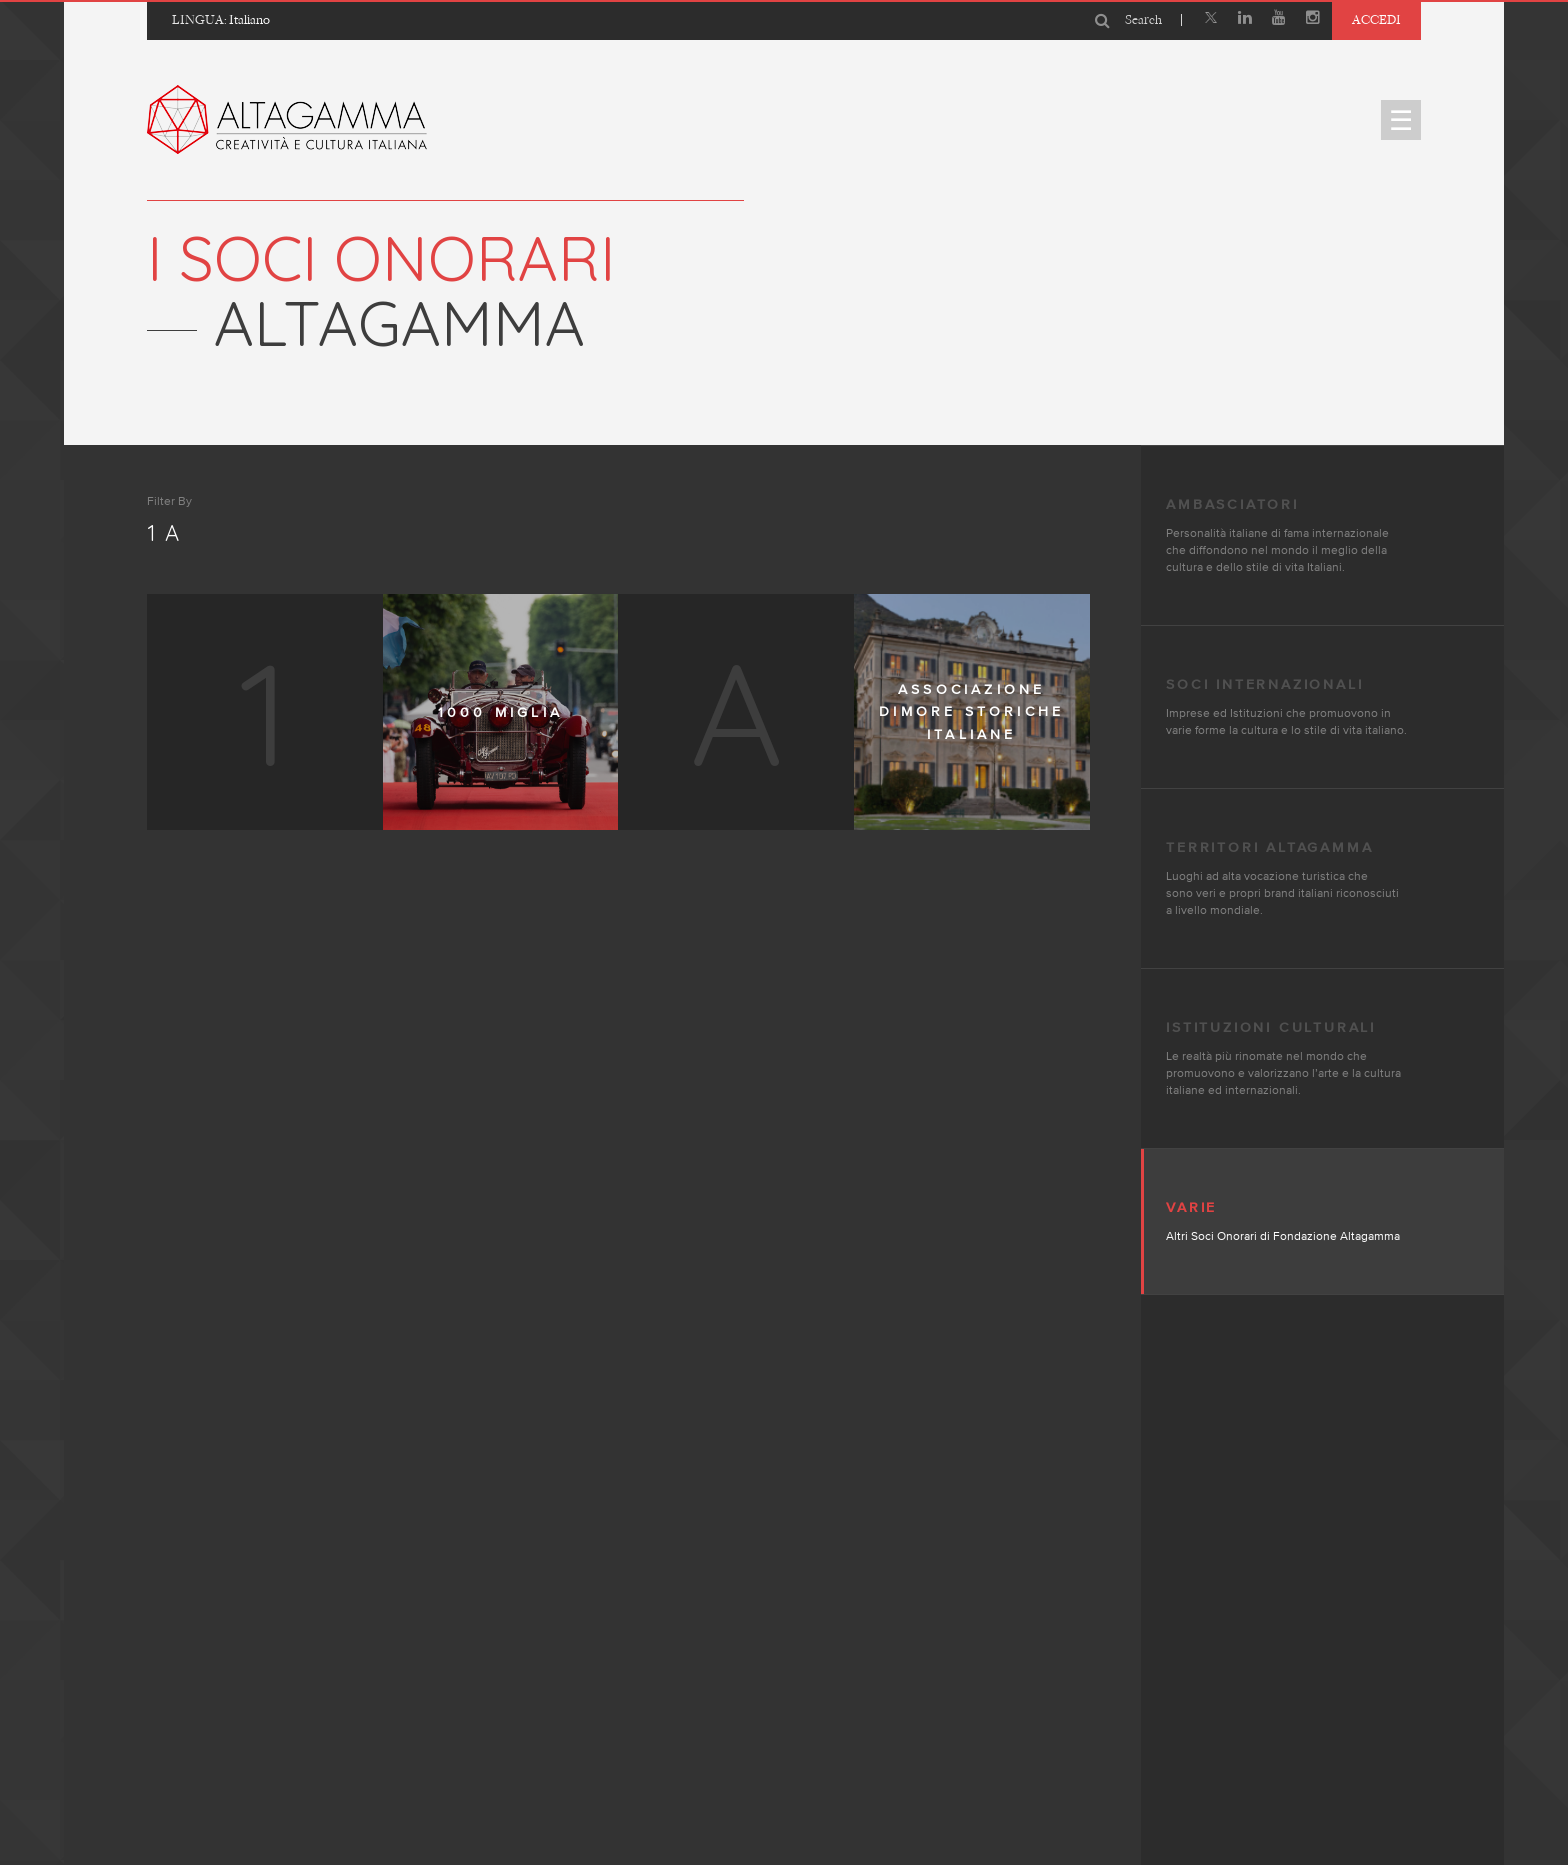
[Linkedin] (1245, 20)
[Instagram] (1313, 20)
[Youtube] (1279, 20)
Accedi (1376, 19)
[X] (1211, 20)
